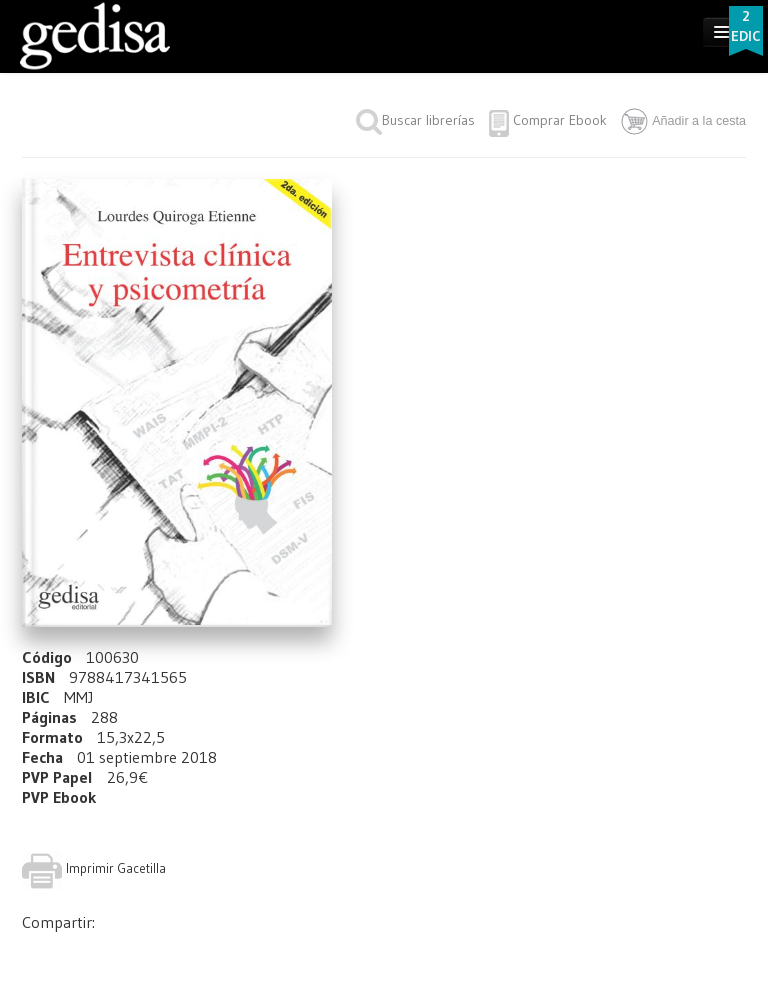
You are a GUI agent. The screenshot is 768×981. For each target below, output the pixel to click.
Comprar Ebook (560, 120)
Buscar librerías (415, 120)
